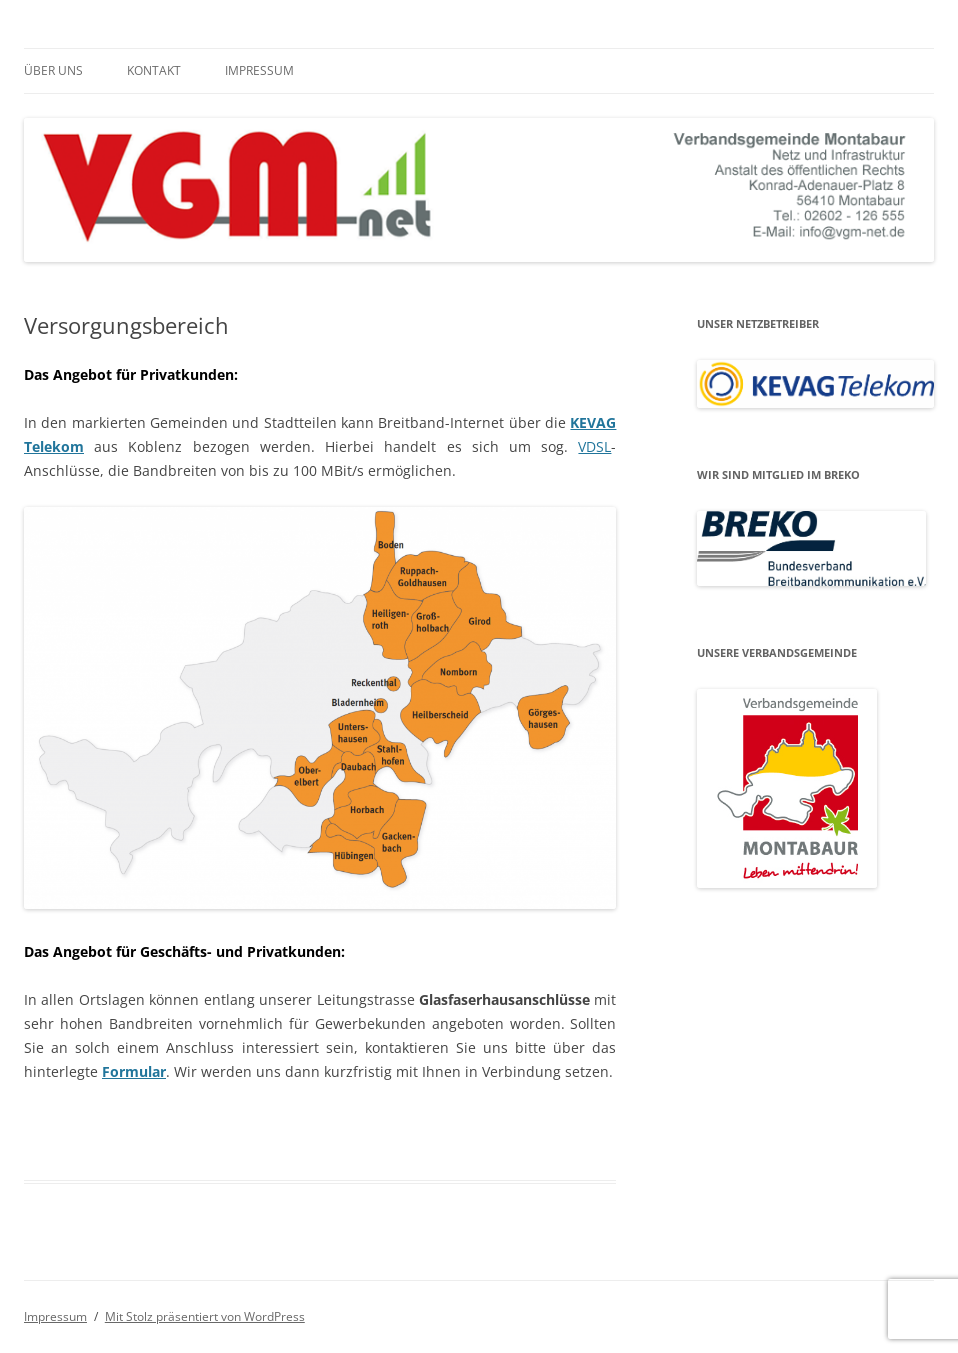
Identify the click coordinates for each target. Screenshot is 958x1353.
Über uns (53, 70)
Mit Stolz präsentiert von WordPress (205, 1316)
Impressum (259, 70)
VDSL (594, 446)
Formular (134, 1071)
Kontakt (154, 70)
